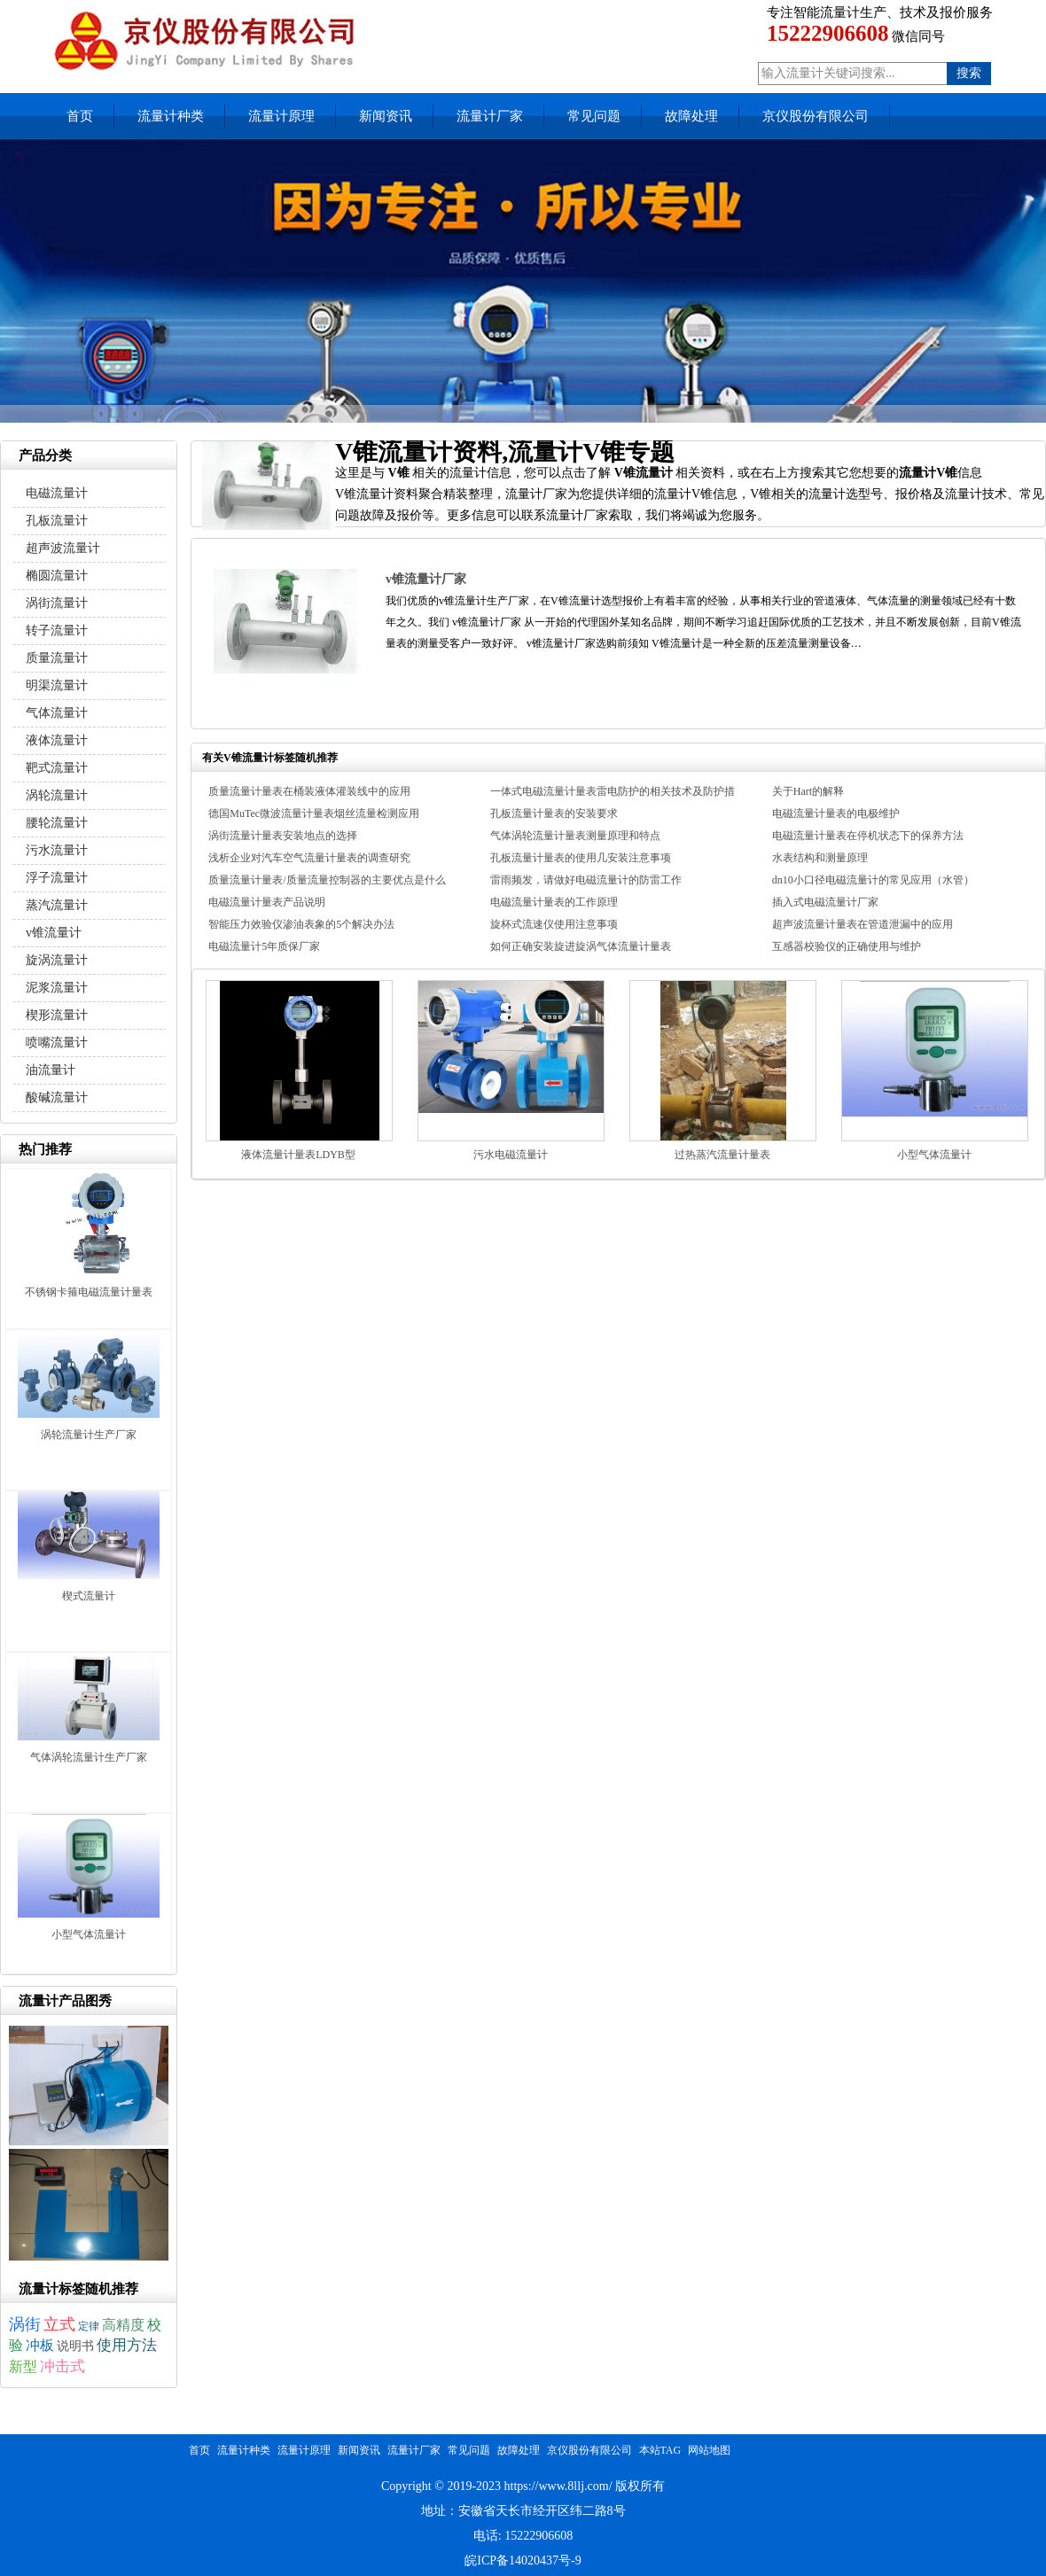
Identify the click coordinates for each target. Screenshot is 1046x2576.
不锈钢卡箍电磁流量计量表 (88, 1292)
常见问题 (594, 116)
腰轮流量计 (57, 822)
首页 (79, 116)
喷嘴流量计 (57, 1042)
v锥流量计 (54, 932)
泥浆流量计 (57, 987)
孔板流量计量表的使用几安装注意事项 (580, 858)
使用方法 (127, 2345)
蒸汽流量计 (57, 905)
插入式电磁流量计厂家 (825, 902)
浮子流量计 (57, 877)
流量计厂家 (490, 116)
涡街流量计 (57, 603)
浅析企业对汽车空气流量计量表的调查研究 (309, 858)
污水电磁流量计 (510, 1154)
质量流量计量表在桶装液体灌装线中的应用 (309, 791)
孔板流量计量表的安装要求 (554, 813)
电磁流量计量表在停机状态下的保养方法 (868, 835)
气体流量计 (57, 713)
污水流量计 (57, 850)
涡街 (25, 2324)
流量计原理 (281, 116)
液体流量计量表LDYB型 (298, 1154)
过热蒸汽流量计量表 (722, 1154)
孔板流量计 (57, 520)
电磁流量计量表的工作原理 (554, 902)
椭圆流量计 (57, 575)
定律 (88, 2326)
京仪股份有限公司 (815, 116)
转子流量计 (57, 630)
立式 (59, 2324)
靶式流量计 (57, 767)
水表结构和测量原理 (820, 858)
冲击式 (62, 2366)
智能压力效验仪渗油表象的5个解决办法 (301, 924)
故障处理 (691, 116)
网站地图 (709, 2450)
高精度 (123, 2324)
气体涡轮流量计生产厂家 (88, 1757)
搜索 (968, 73)
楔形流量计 (57, 1015)
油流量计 (50, 1070)
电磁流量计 (57, 493)
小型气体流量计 (934, 1154)
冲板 (40, 2345)
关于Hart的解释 (808, 791)
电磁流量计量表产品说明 (266, 902)
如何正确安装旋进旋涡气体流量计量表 (580, 946)
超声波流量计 (63, 548)
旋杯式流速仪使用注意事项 (554, 924)
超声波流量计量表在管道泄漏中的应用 (862, 924)
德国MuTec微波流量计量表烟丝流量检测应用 (313, 813)
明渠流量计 (57, 685)
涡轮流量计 (57, 795)
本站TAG (660, 2450)
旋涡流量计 (57, 960)
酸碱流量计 (57, 1097)
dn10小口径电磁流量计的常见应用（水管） (873, 880)
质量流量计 (57, 658)
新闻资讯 (385, 116)
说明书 (75, 2346)
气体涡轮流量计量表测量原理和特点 (575, 835)
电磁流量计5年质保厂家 (264, 946)
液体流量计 (57, 740)
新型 (23, 2366)
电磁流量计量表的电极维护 (836, 813)
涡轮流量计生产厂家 (89, 1434)
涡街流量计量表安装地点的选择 (282, 835)
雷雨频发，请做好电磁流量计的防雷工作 (586, 880)
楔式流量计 (88, 1596)
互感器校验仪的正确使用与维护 (846, 946)
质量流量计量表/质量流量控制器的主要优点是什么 (326, 880)
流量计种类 (170, 116)
